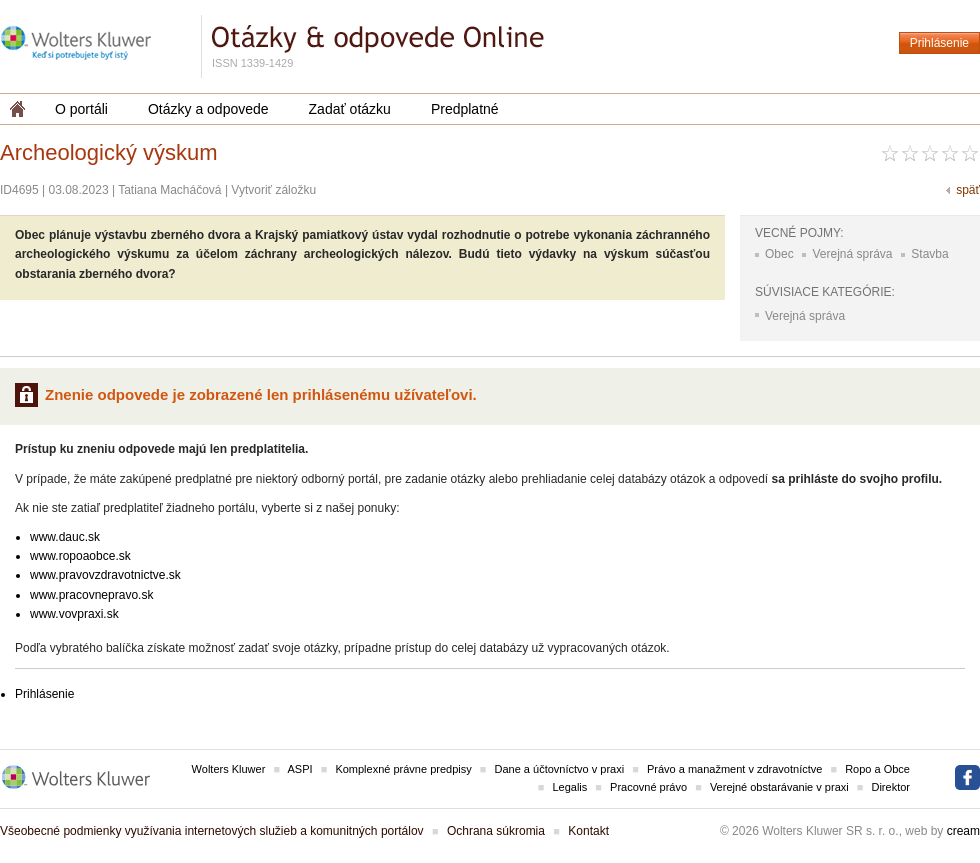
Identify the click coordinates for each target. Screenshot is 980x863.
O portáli (81, 109)
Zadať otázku (350, 109)
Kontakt (588, 831)
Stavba (929, 254)
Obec (779, 254)
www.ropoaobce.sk (80, 556)
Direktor (890, 787)
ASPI (300, 769)
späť (968, 190)
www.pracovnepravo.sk (91, 595)
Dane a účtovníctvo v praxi (560, 769)
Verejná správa (852, 254)
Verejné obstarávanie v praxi (779, 787)
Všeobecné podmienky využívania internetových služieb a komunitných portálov (212, 831)
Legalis (569, 787)
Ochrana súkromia (496, 831)
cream (963, 831)
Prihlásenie (939, 43)
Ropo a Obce (877, 769)
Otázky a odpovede (208, 109)
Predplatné (465, 109)
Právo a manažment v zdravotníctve (734, 769)
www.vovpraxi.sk (74, 614)
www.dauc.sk (65, 537)
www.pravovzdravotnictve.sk (105, 575)
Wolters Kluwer (229, 769)
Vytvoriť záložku (273, 190)
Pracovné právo (648, 787)
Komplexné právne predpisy (403, 769)
